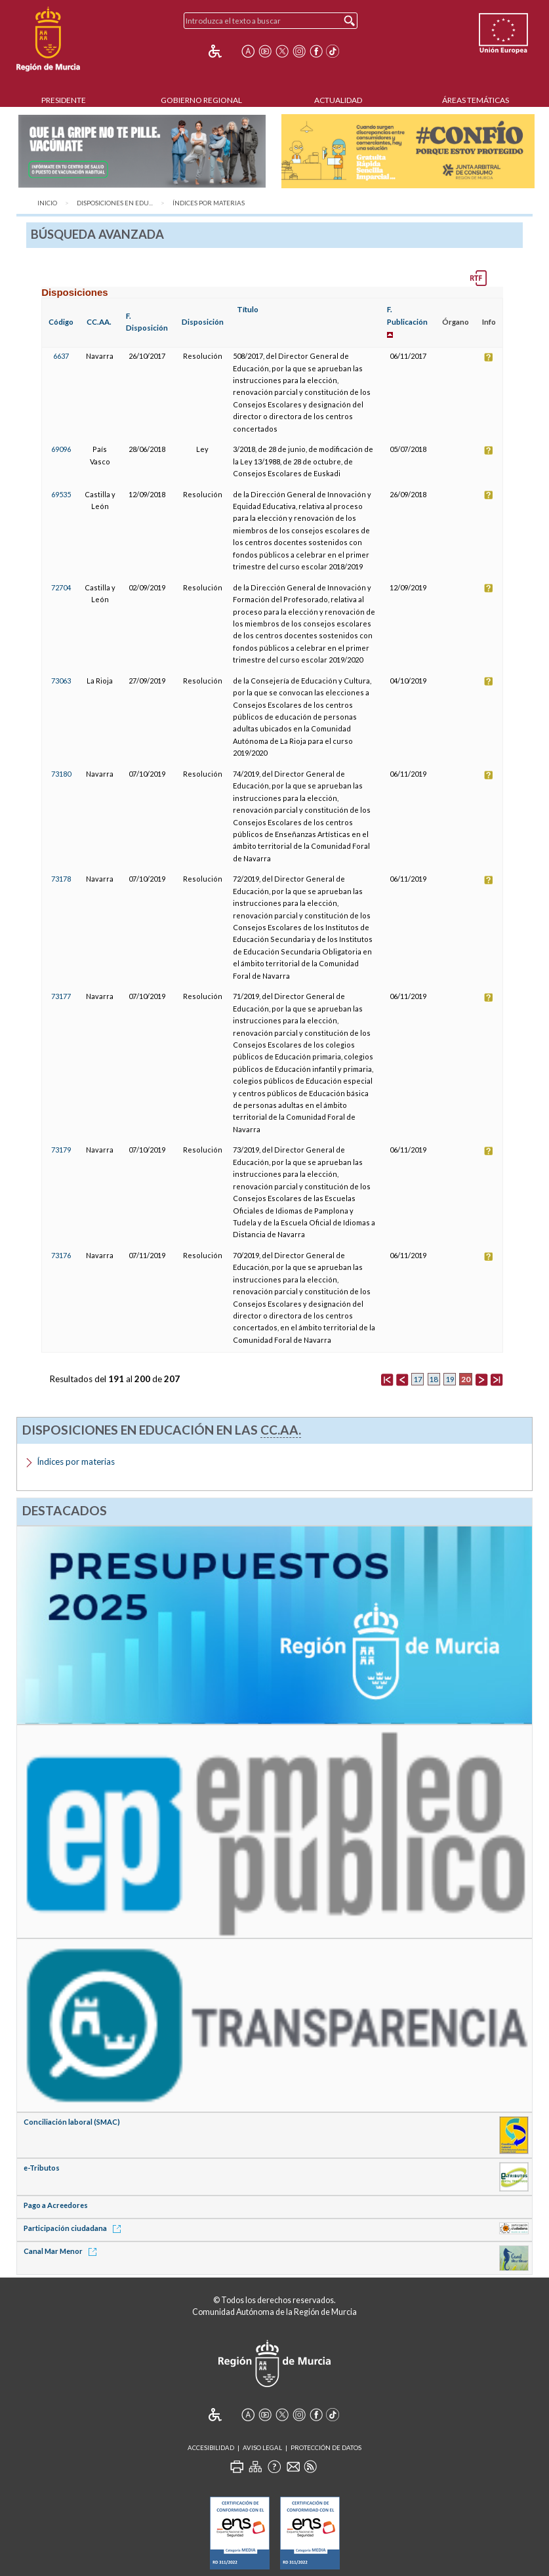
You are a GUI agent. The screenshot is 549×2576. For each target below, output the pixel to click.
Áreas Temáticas (475, 100)
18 (433, 1379)
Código (61, 321)
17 (417, 1379)
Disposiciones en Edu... (115, 203)
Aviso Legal (262, 2447)
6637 (61, 356)
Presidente (63, 100)
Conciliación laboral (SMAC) (72, 2121)
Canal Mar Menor (62, 2251)
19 (450, 1379)
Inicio (47, 203)
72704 (61, 587)
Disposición (203, 321)
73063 (61, 680)
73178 (61, 878)
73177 (61, 996)
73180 (61, 773)
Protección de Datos (326, 2447)
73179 (61, 1149)
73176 (61, 1255)
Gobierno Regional (201, 100)
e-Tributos (42, 2167)
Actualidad (338, 100)
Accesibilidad (211, 2447)
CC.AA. (99, 321)
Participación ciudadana (74, 2228)
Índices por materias (209, 203)
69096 (61, 449)
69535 (61, 494)
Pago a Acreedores (56, 2205)
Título (247, 309)
